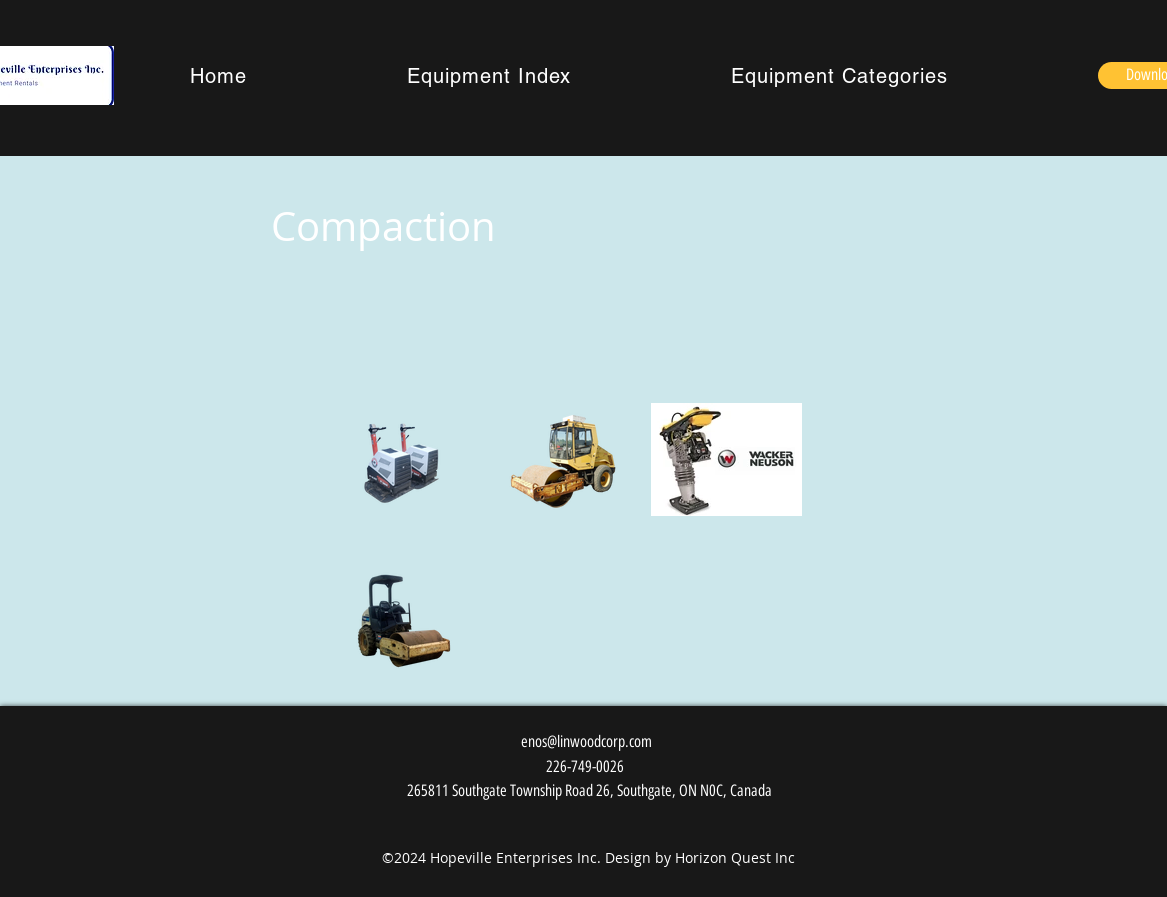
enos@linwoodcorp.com (586, 741)
